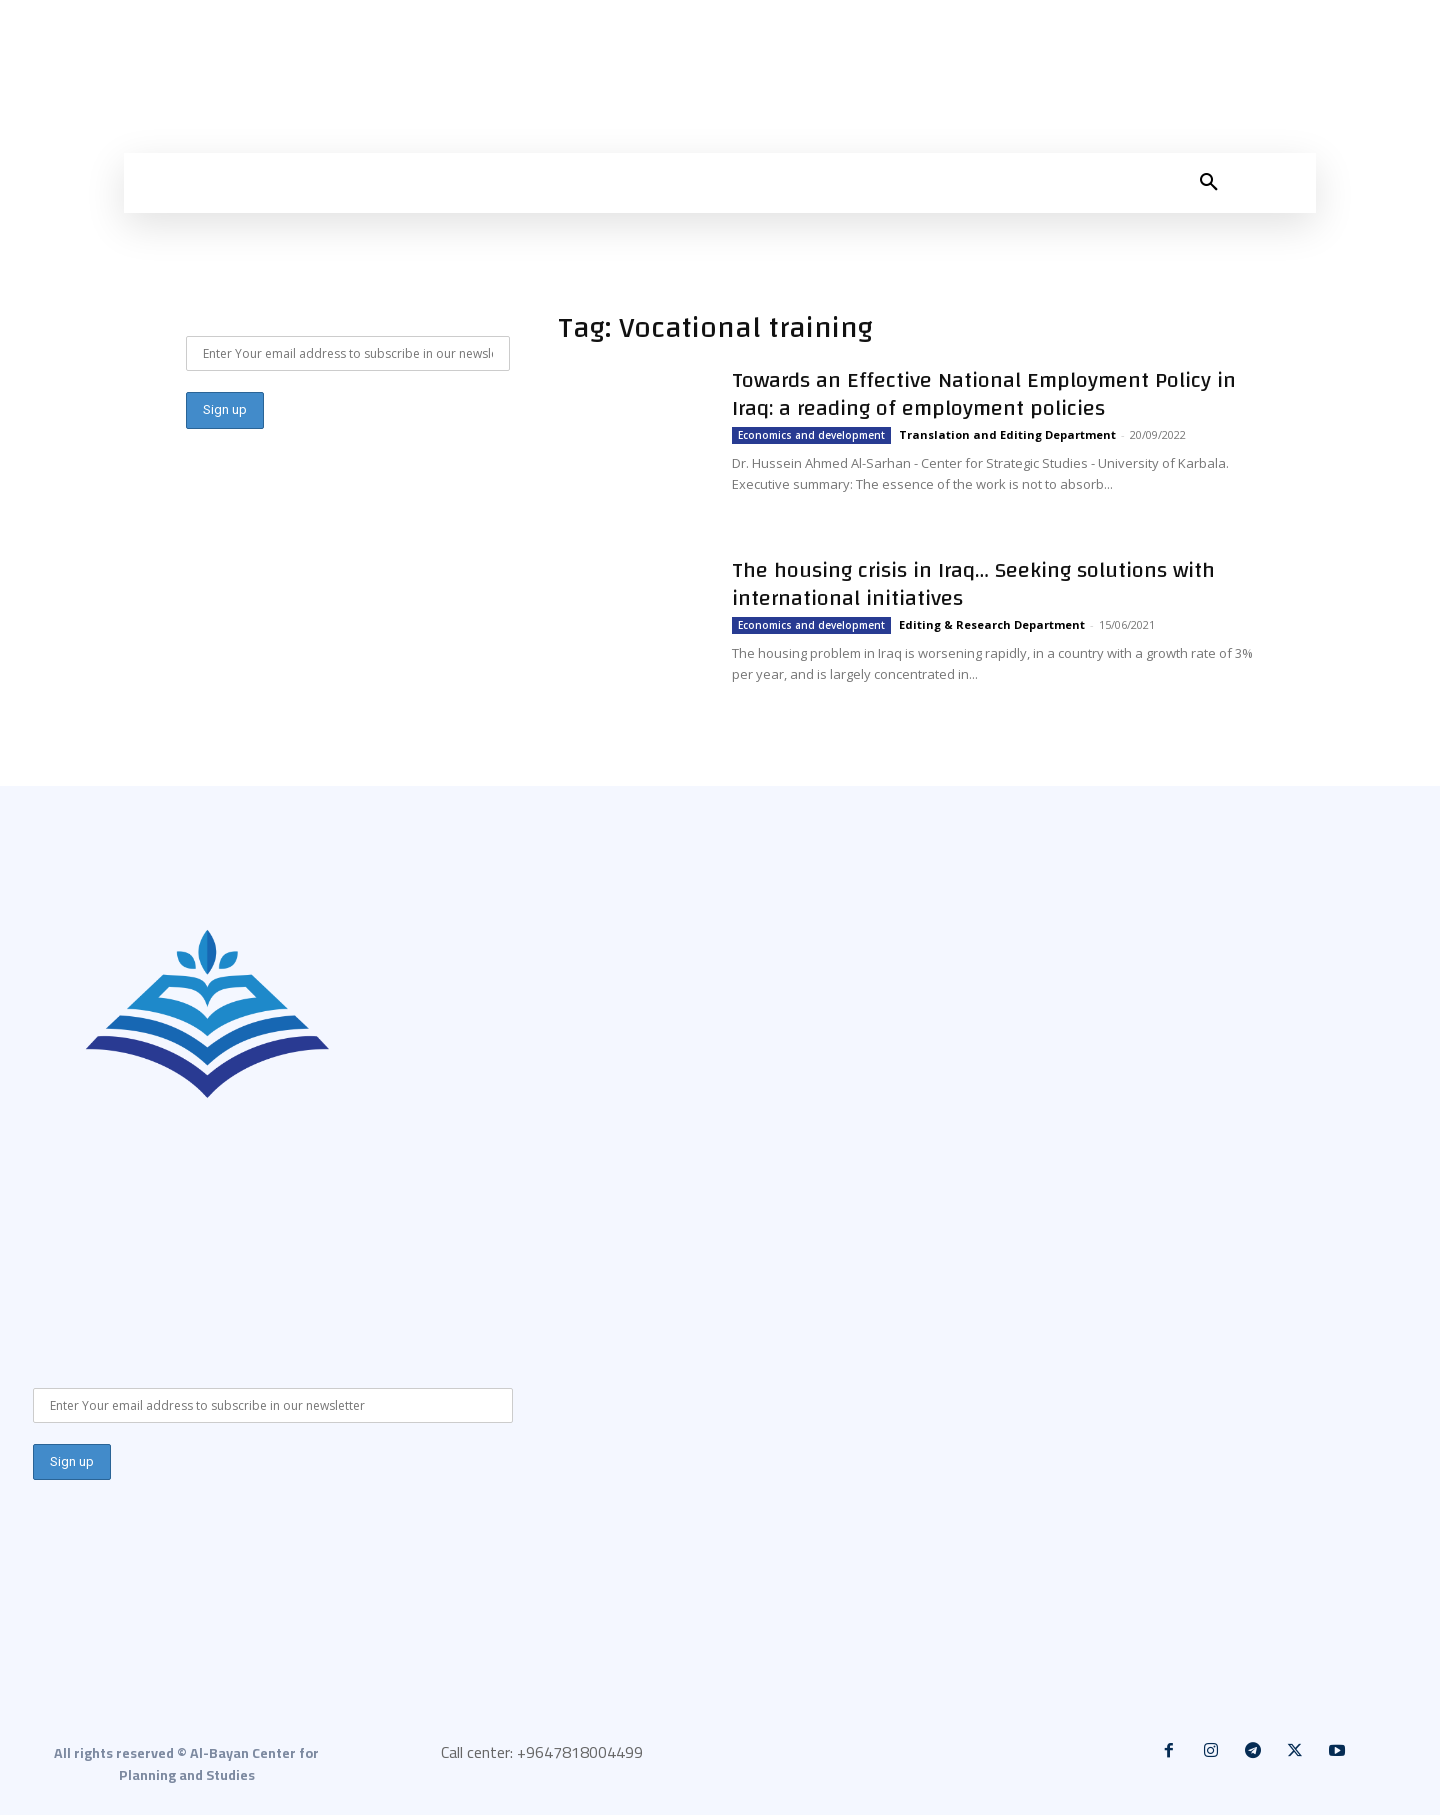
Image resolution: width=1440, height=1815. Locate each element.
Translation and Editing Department (1007, 434)
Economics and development (811, 435)
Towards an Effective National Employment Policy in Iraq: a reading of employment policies (984, 394)
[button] (1209, 183)
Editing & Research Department (992, 624)
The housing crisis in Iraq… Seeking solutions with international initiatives (973, 584)
